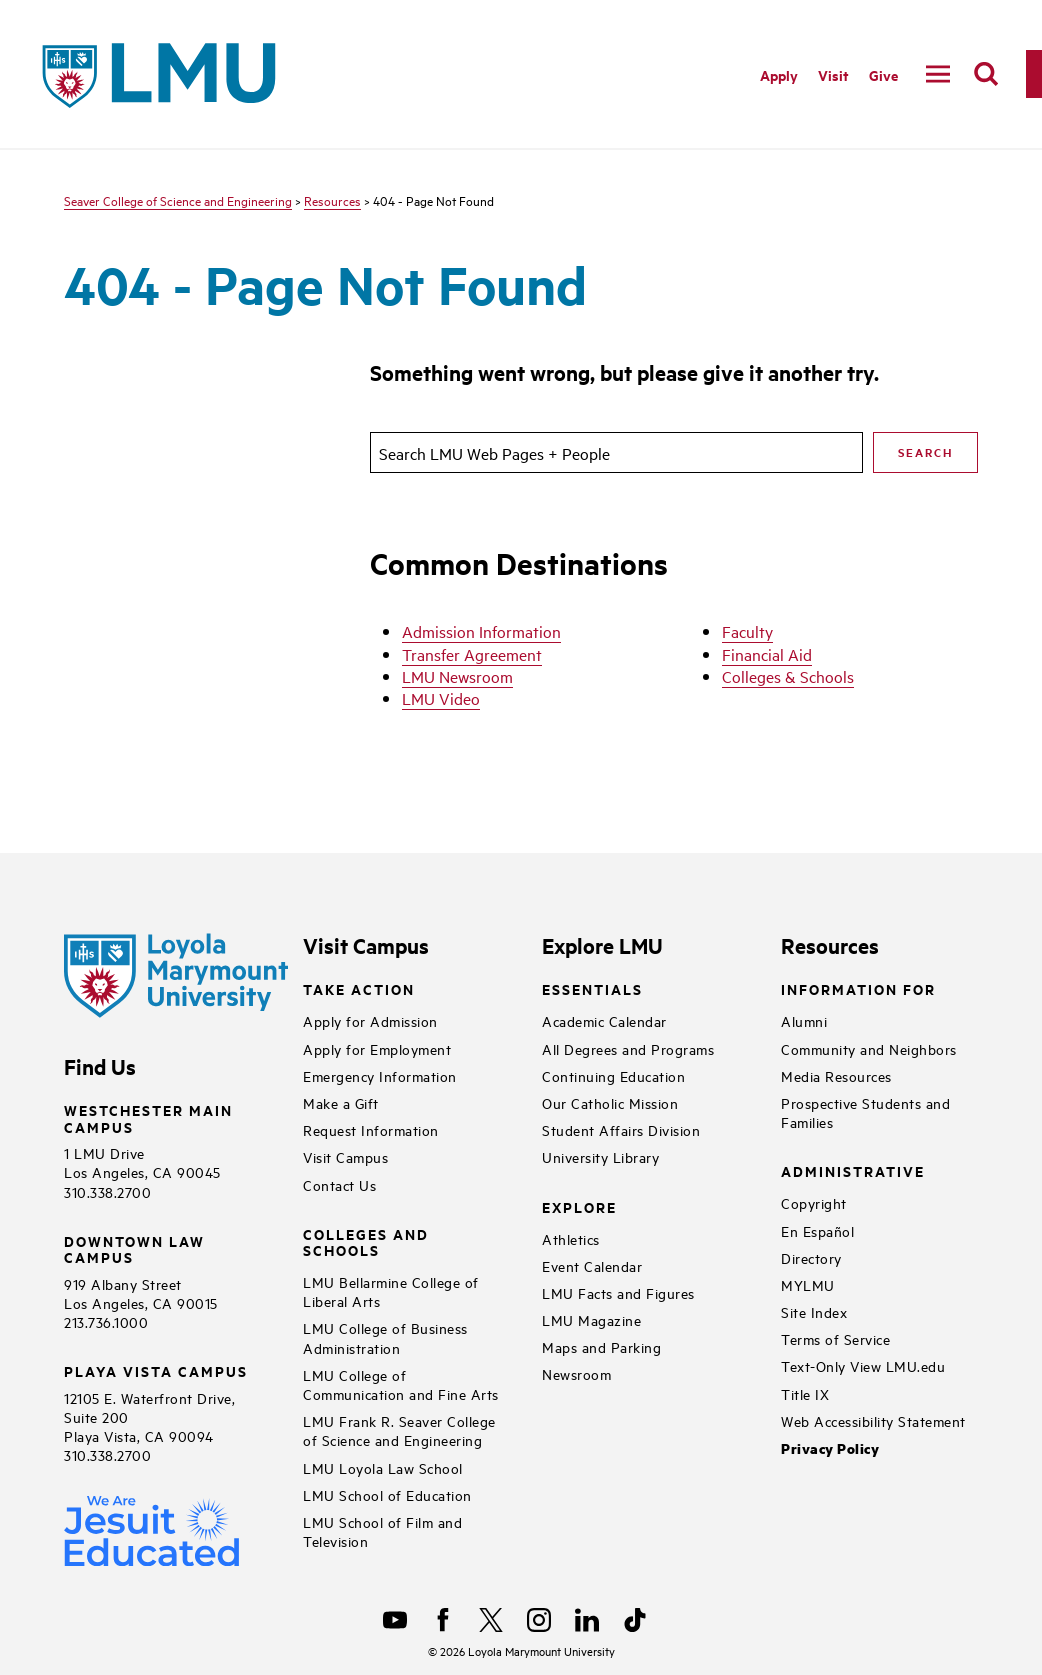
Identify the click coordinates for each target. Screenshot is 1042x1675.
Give (883, 74)
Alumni (804, 1020)
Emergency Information (380, 1075)
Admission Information (481, 631)
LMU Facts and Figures (618, 1292)
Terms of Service (835, 1338)
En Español (817, 1230)
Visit (833, 74)
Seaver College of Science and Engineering (178, 200)
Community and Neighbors (869, 1048)
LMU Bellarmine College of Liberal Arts (391, 1291)
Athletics (571, 1238)
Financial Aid (767, 654)
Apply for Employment (377, 1048)
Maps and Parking (601, 1346)
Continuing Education (613, 1075)
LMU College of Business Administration (385, 1337)
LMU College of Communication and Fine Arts (401, 1384)
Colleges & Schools (788, 676)
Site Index (814, 1311)
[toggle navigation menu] (938, 74)
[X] (491, 1620)
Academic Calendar (604, 1020)
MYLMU (808, 1284)
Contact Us (339, 1184)
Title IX (805, 1393)
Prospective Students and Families (865, 1112)
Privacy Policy (830, 1448)
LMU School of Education (387, 1494)
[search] (986, 74)
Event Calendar (592, 1265)
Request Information (371, 1129)
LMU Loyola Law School (383, 1467)
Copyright (814, 1202)
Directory (811, 1257)
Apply (779, 74)
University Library (600, 1156)
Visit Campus (345, 1156)
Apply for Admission (370, 1020)
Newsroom (576, 1373)
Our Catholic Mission (610, 1102)
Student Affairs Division (621, 1129)
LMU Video (441, 698)
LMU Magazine (591, 1319)
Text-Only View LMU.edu (863, 1365)
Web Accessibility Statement (873, 1420)
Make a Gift (341, 1102)
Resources (332, 200)
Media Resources (836, 1075)
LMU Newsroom (457, 676)
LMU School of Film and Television (382, 1531)
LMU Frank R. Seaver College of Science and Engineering (399, 1430)
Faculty (747, 631)
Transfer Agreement (472, 654)
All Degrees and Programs (628, 1048)
